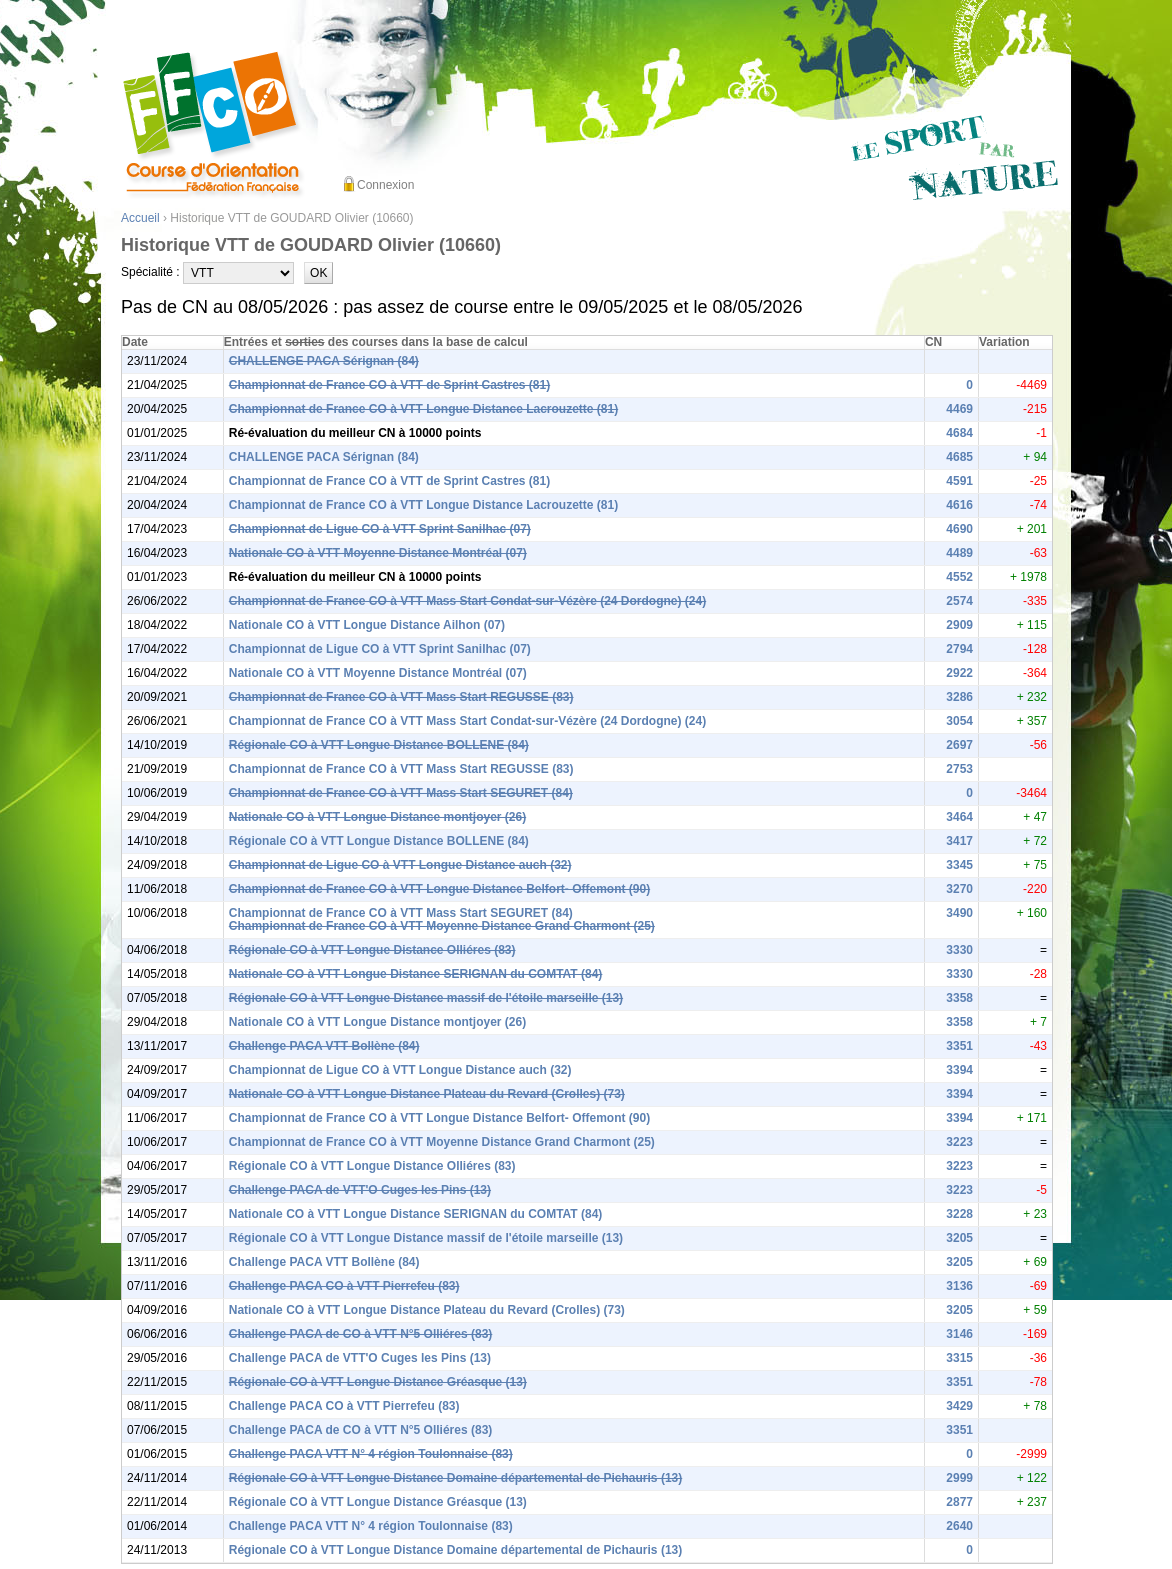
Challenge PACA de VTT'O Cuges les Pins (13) (360, 1190)
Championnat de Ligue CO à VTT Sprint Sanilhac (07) (380, 529)
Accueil (140, 218)
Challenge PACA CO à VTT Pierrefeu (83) (344, 1286)
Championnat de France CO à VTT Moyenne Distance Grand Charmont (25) (442, 926)
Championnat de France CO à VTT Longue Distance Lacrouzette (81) (423, 409)
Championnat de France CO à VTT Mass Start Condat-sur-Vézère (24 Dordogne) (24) (467, 601)
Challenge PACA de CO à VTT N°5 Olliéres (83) (361, 1334)
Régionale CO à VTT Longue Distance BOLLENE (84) (379, 745)
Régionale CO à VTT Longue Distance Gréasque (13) (378, 1382)
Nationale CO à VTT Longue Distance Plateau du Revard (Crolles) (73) (427, 1094)
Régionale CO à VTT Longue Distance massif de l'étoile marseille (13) (426, 998)
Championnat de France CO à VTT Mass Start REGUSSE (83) (401, 697)
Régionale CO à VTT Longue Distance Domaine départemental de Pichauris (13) (455, 1478)
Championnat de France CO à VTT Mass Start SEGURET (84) (401, 793)
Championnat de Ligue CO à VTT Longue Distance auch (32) (400, 865)
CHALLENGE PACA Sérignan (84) (324, 361)
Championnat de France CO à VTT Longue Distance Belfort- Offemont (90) (439, 889)
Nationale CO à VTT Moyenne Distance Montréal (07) (378, 553)
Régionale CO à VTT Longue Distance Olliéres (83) (372, 950)
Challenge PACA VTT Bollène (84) (324, 1046)
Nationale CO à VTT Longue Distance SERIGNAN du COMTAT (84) (416, 974)
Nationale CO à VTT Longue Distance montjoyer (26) (377, 817)
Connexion (385, 185)
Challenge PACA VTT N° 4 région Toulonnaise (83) (371, 1454)
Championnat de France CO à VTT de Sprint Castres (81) (389, 385)
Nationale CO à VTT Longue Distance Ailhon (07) (367, 625)
